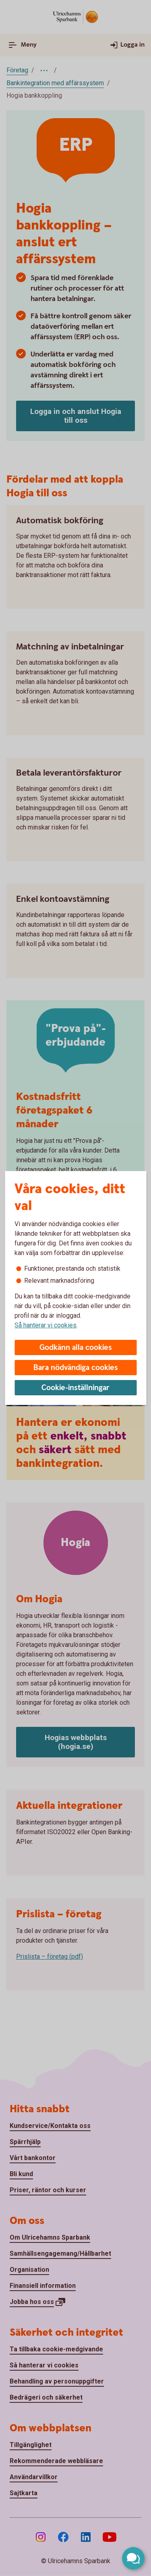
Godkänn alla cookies (75, 1348)
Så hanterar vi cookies (45, 1325)
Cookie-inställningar (75, 1388)
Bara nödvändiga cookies (75, 1368)
